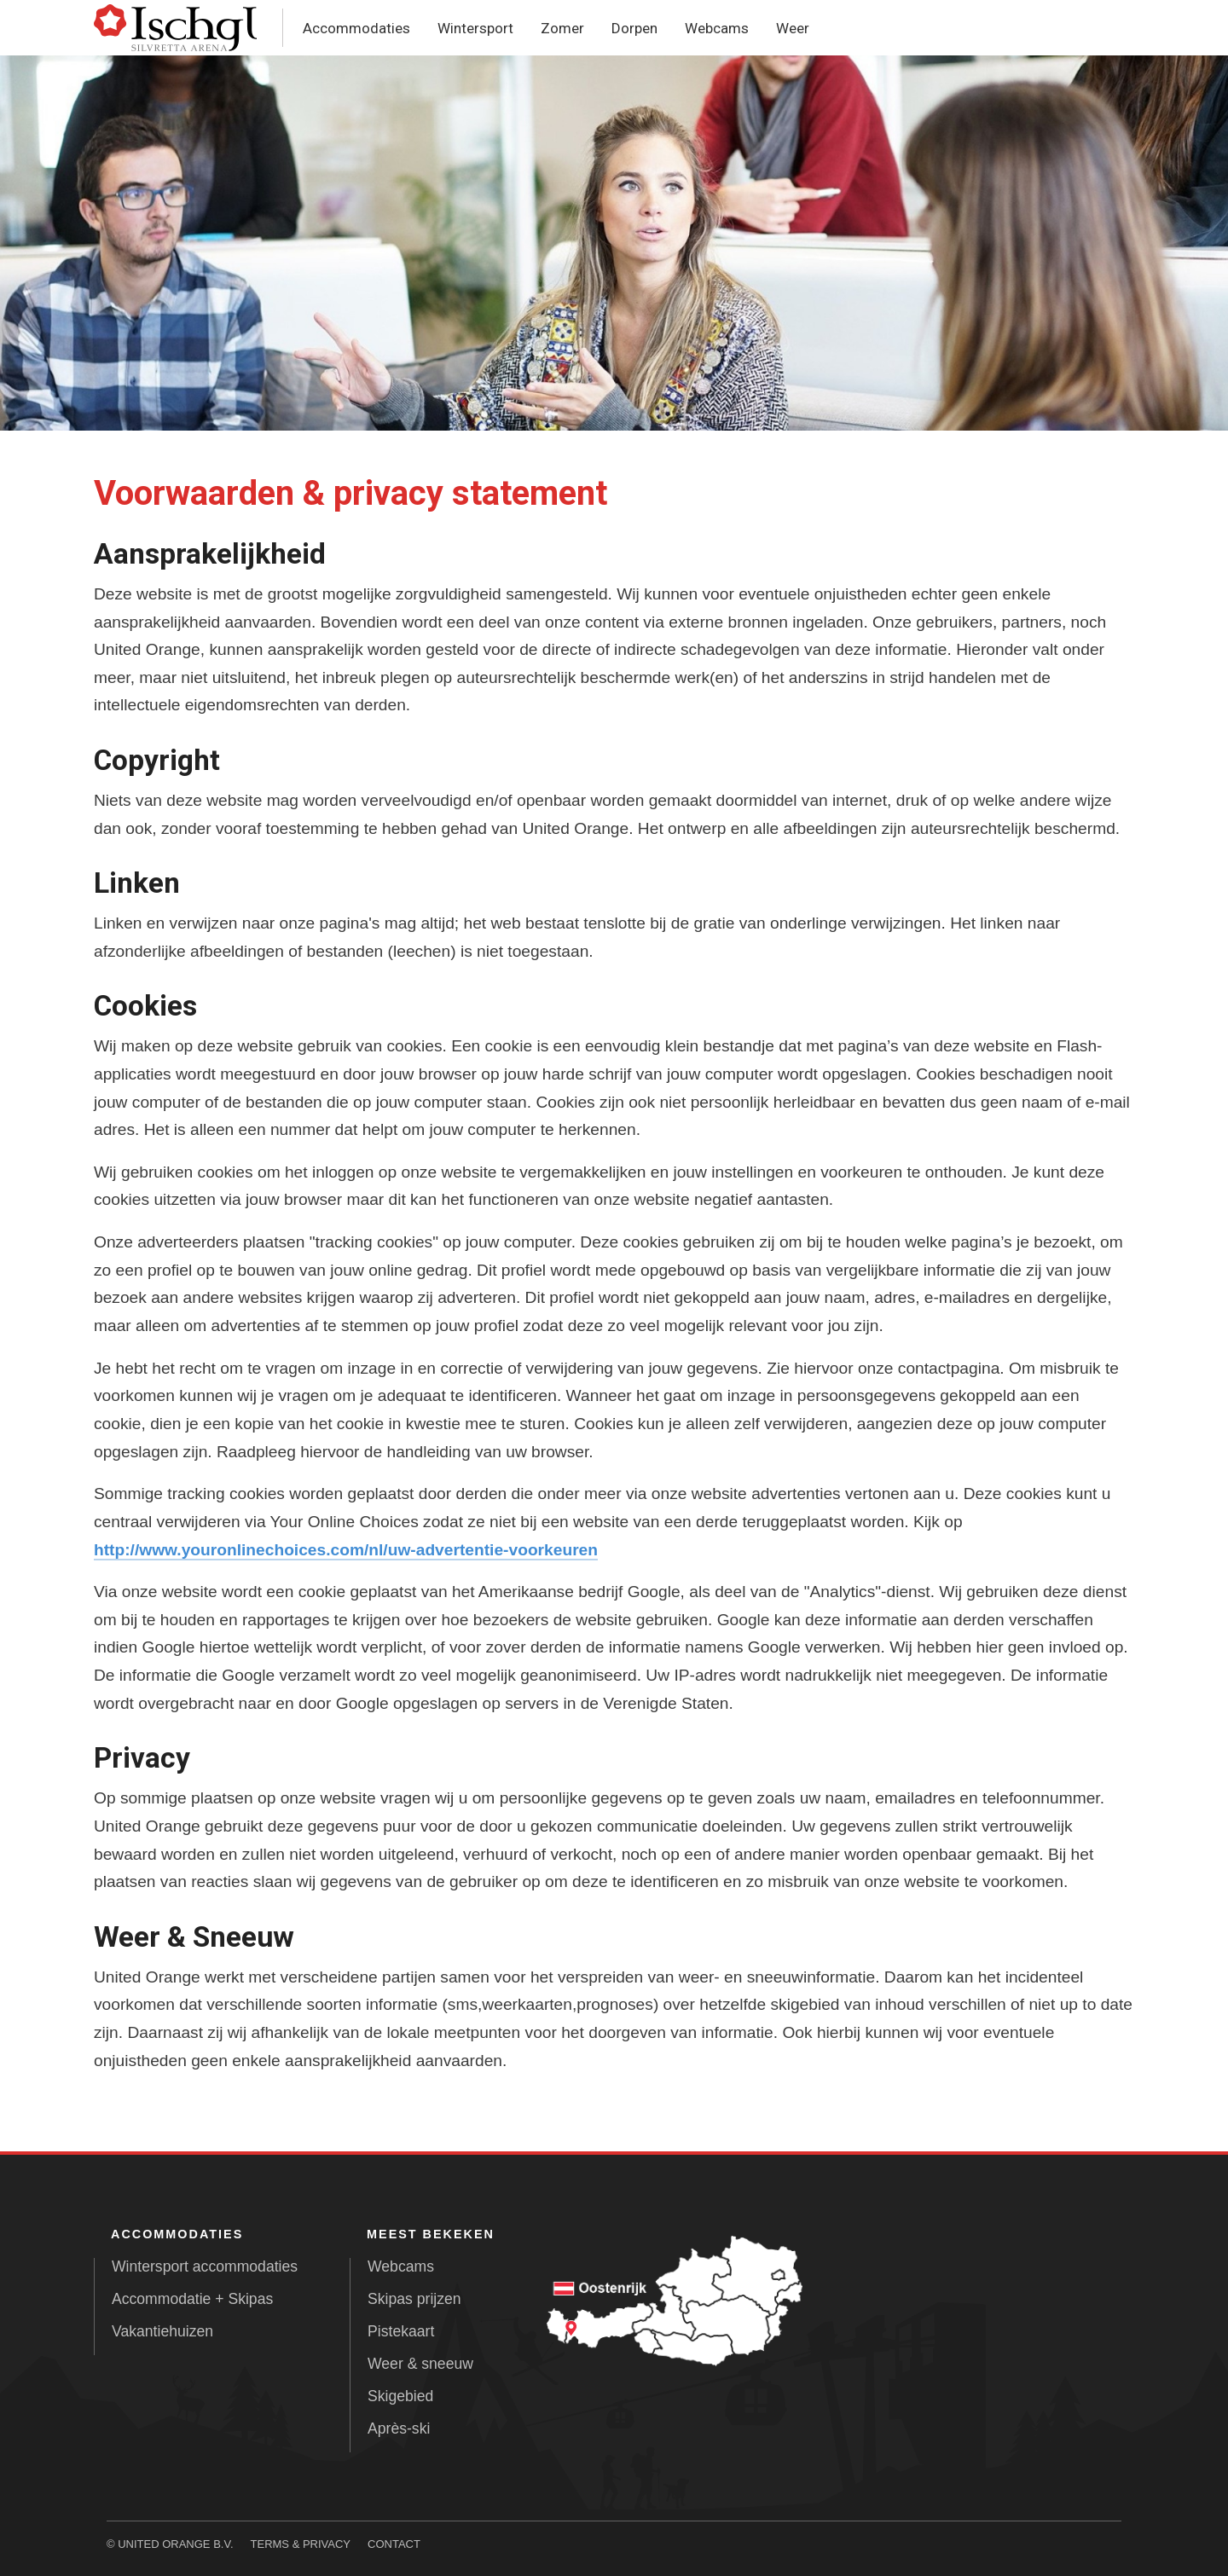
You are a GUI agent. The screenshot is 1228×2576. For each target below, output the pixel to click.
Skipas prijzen (414, 2298)
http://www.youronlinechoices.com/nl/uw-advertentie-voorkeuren (346, 1550)
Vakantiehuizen (162, 2331)
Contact (394, 2544)
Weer (792, 28)
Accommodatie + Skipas (192, 2298)
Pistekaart (401, 2331)
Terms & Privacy (301, 2544)
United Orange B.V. (175, 2544)
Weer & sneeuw (420, 2363)
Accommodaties (356, 28)
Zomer (562, 28)
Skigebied (400, 2396)
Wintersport (475, 28)
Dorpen (634, 28)
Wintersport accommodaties (205, 2266)
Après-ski (399, 2428)
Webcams (717, 28)
